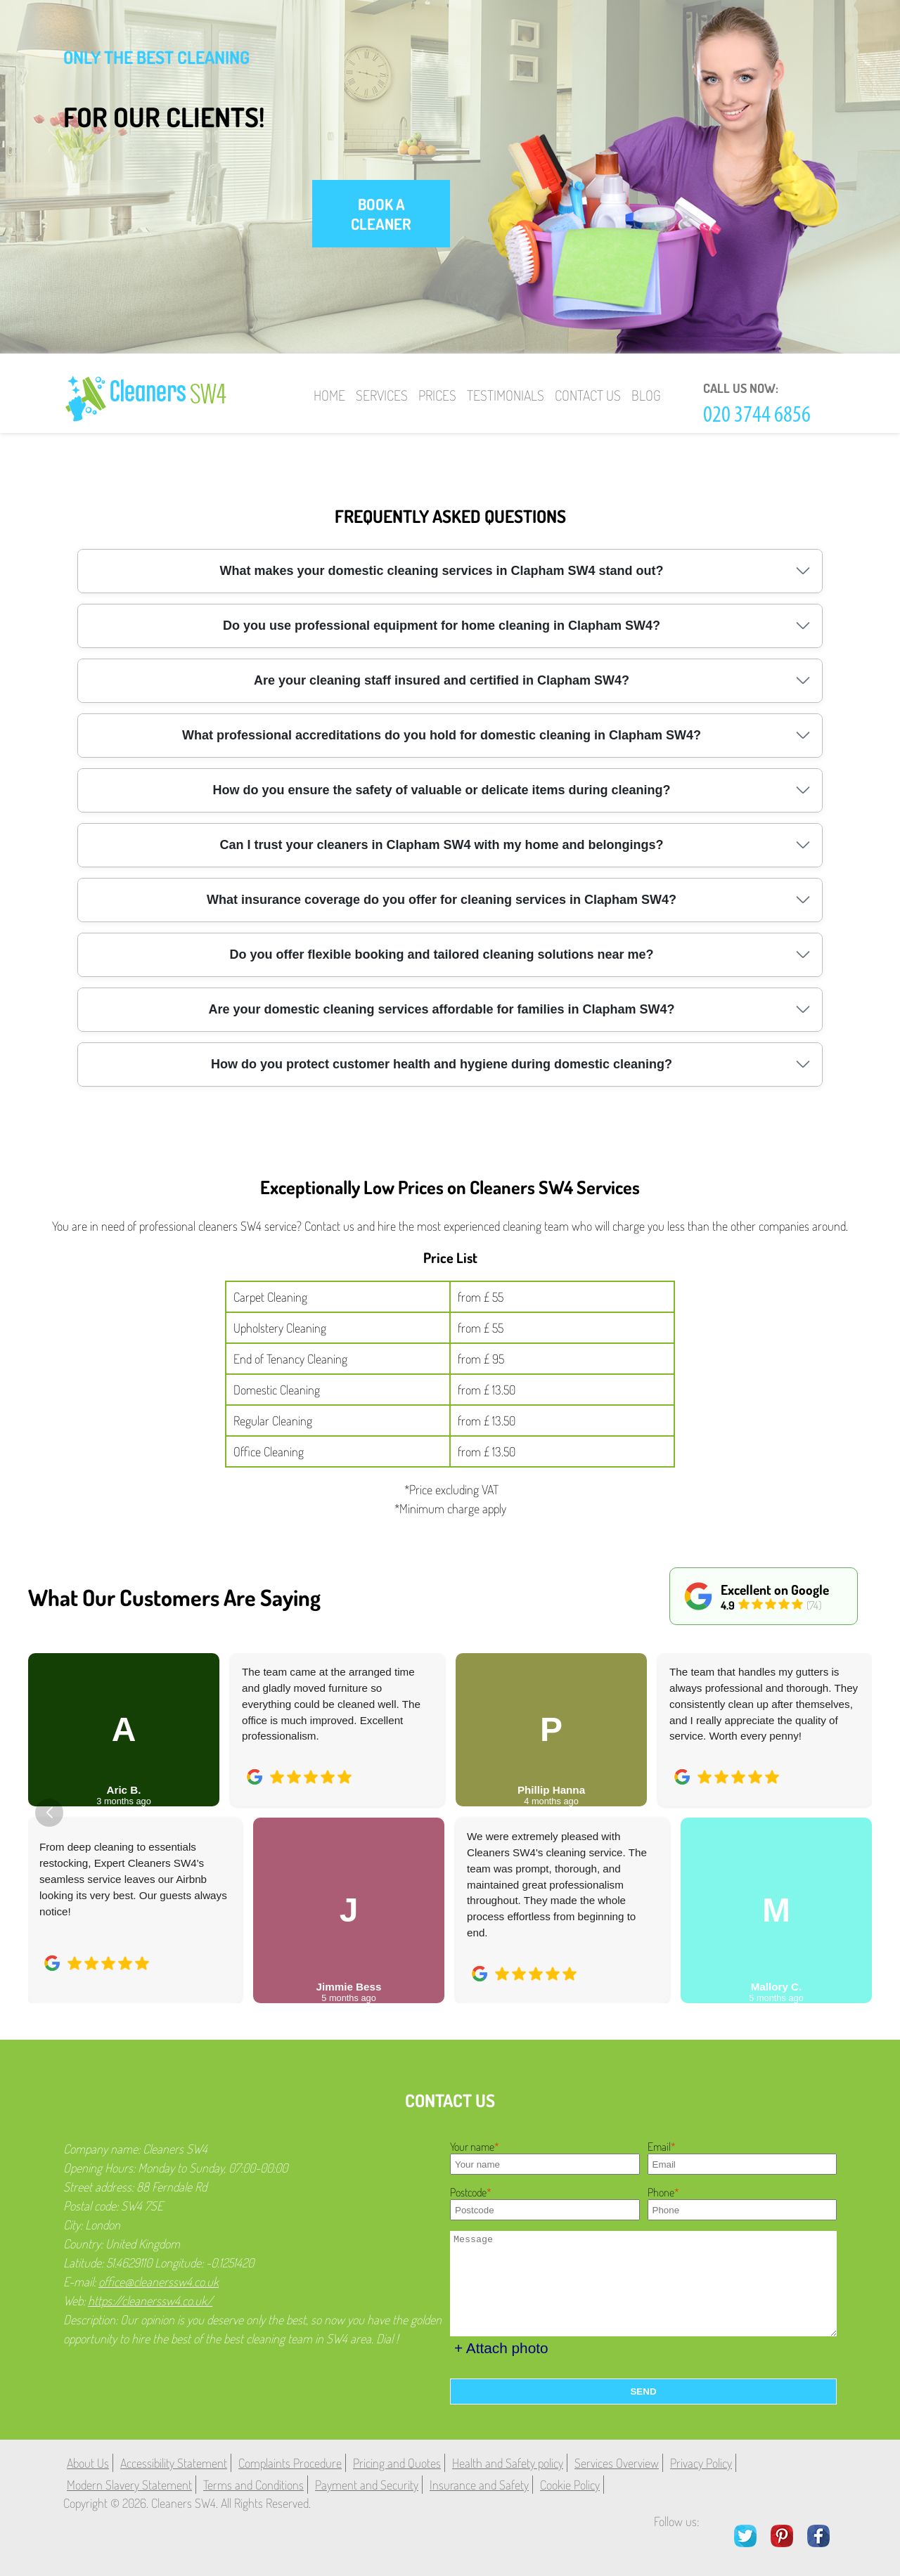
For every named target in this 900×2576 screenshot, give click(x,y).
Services (382, 395)
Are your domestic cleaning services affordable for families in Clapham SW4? (441, 1009)
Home (329, 395)
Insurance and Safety (479, 2484)
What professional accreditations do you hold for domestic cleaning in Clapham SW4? (441, 735)
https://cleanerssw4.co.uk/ (150, 2300)
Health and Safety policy (507, 2463)
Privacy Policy (701, 2463)
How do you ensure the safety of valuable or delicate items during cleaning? (441, 790)
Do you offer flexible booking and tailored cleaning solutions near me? (441, 954)
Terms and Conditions (253, 2484)
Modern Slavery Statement (129, 2484)
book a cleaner (381, 213)
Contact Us (588, 395)
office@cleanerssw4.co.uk (158, 2281)
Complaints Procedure (290, 2463)
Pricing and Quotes (397, 2463)
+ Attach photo (501, 2348)
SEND (643, 2391)
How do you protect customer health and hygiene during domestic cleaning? (441, 1064)
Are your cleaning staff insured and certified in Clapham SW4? (441, 680)
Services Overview (616, 2463)
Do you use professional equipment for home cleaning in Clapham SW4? (441, 626)
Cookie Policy (570, 2484)
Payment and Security (366, 2484)
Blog (646, 395)
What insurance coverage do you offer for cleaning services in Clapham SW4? (441, 900)
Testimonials (505, 395)
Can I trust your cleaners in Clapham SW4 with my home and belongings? (441, 845)
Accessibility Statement (173, 2463)
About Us (88, 2463)
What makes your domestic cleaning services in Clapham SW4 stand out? (441, 571)
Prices (437, 395)
